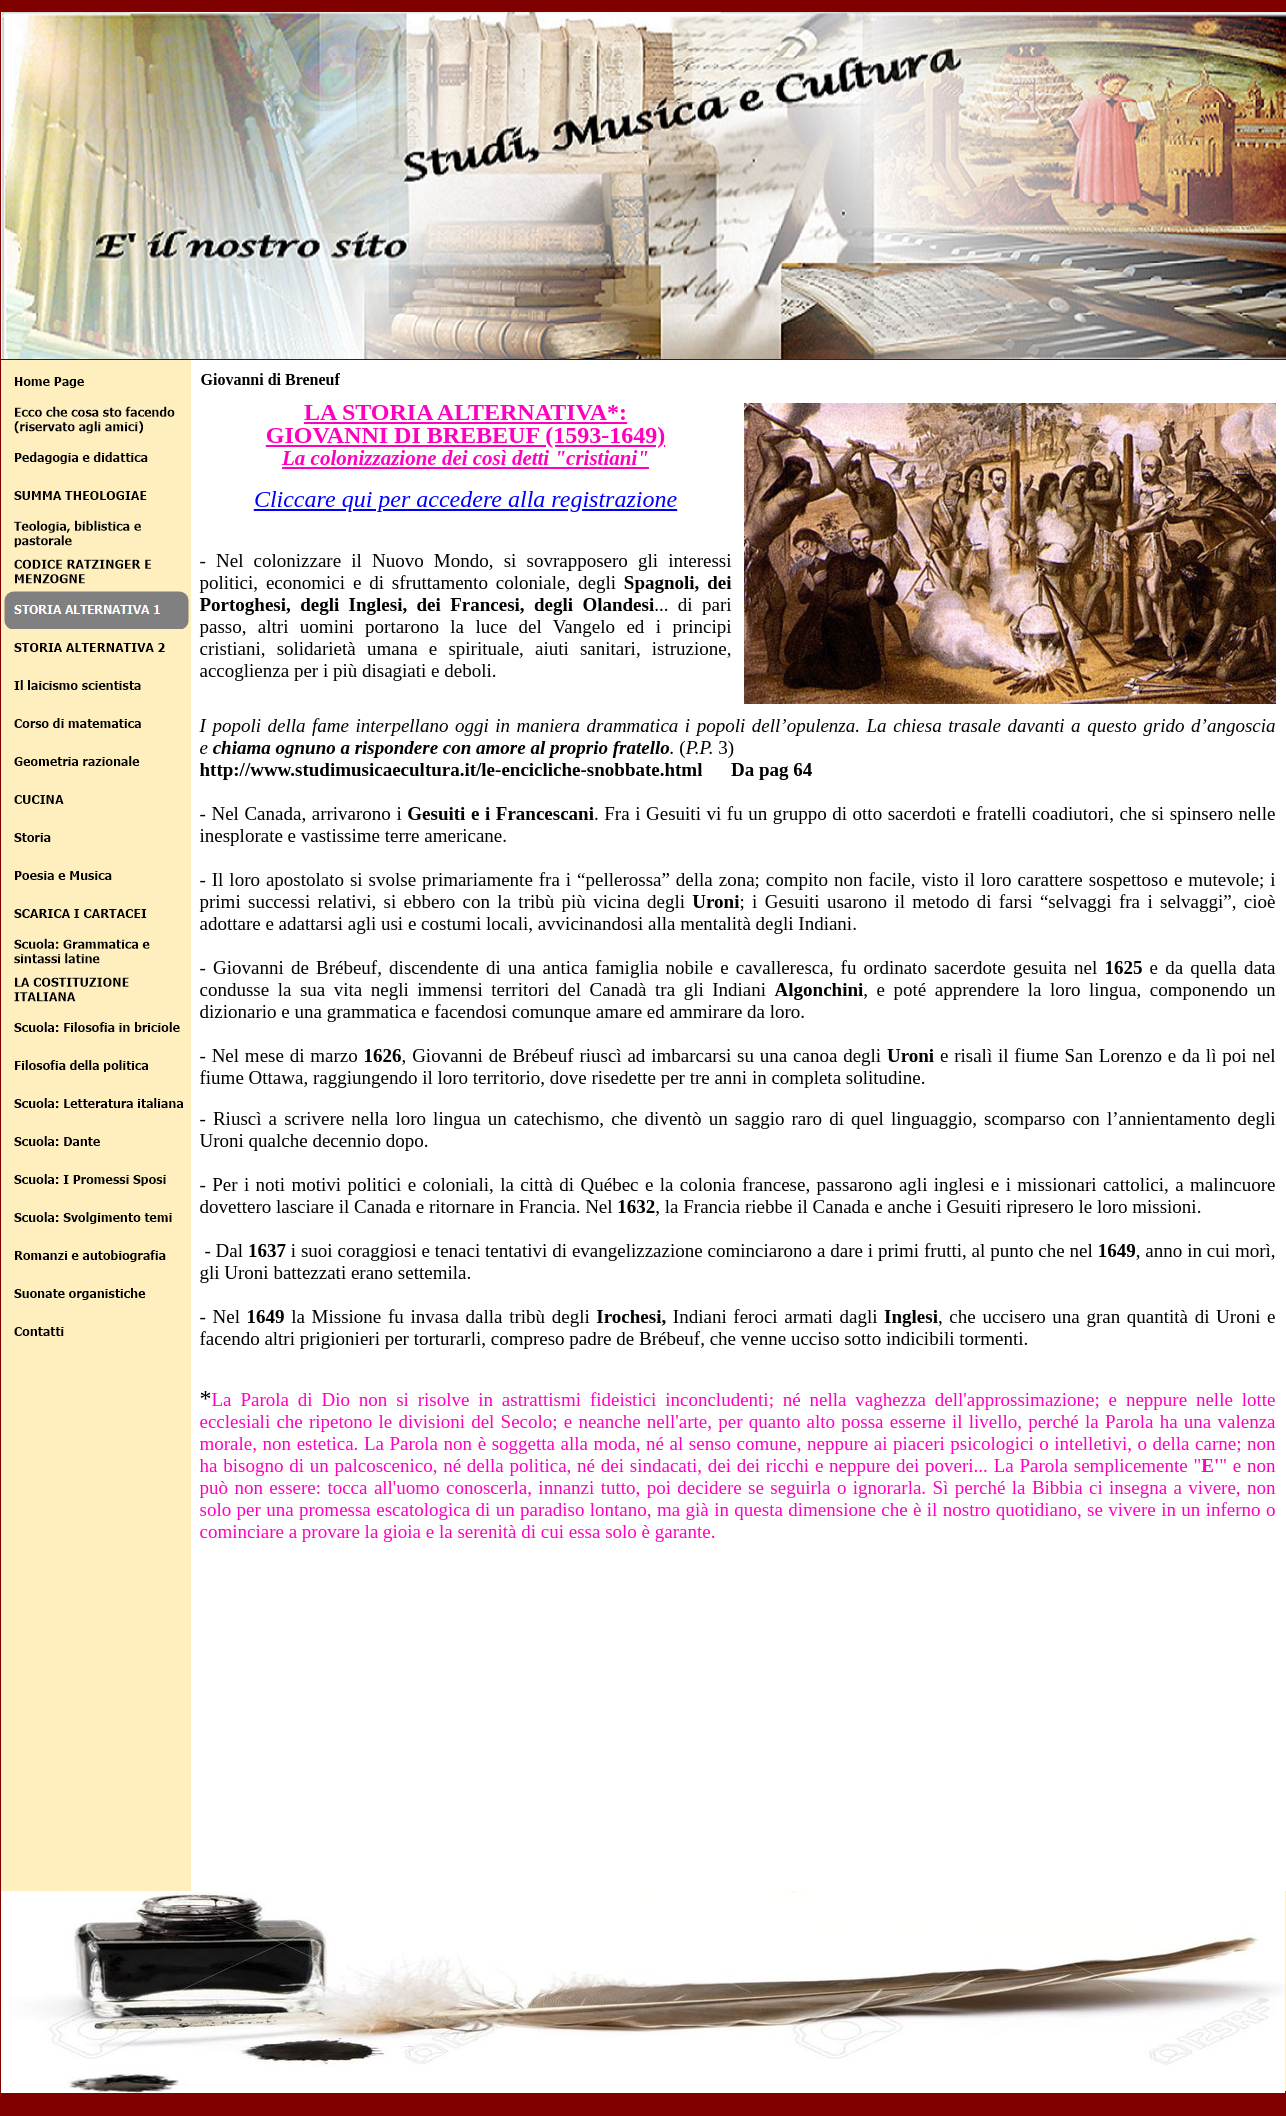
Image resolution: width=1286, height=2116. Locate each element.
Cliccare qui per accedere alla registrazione (465, 499)
